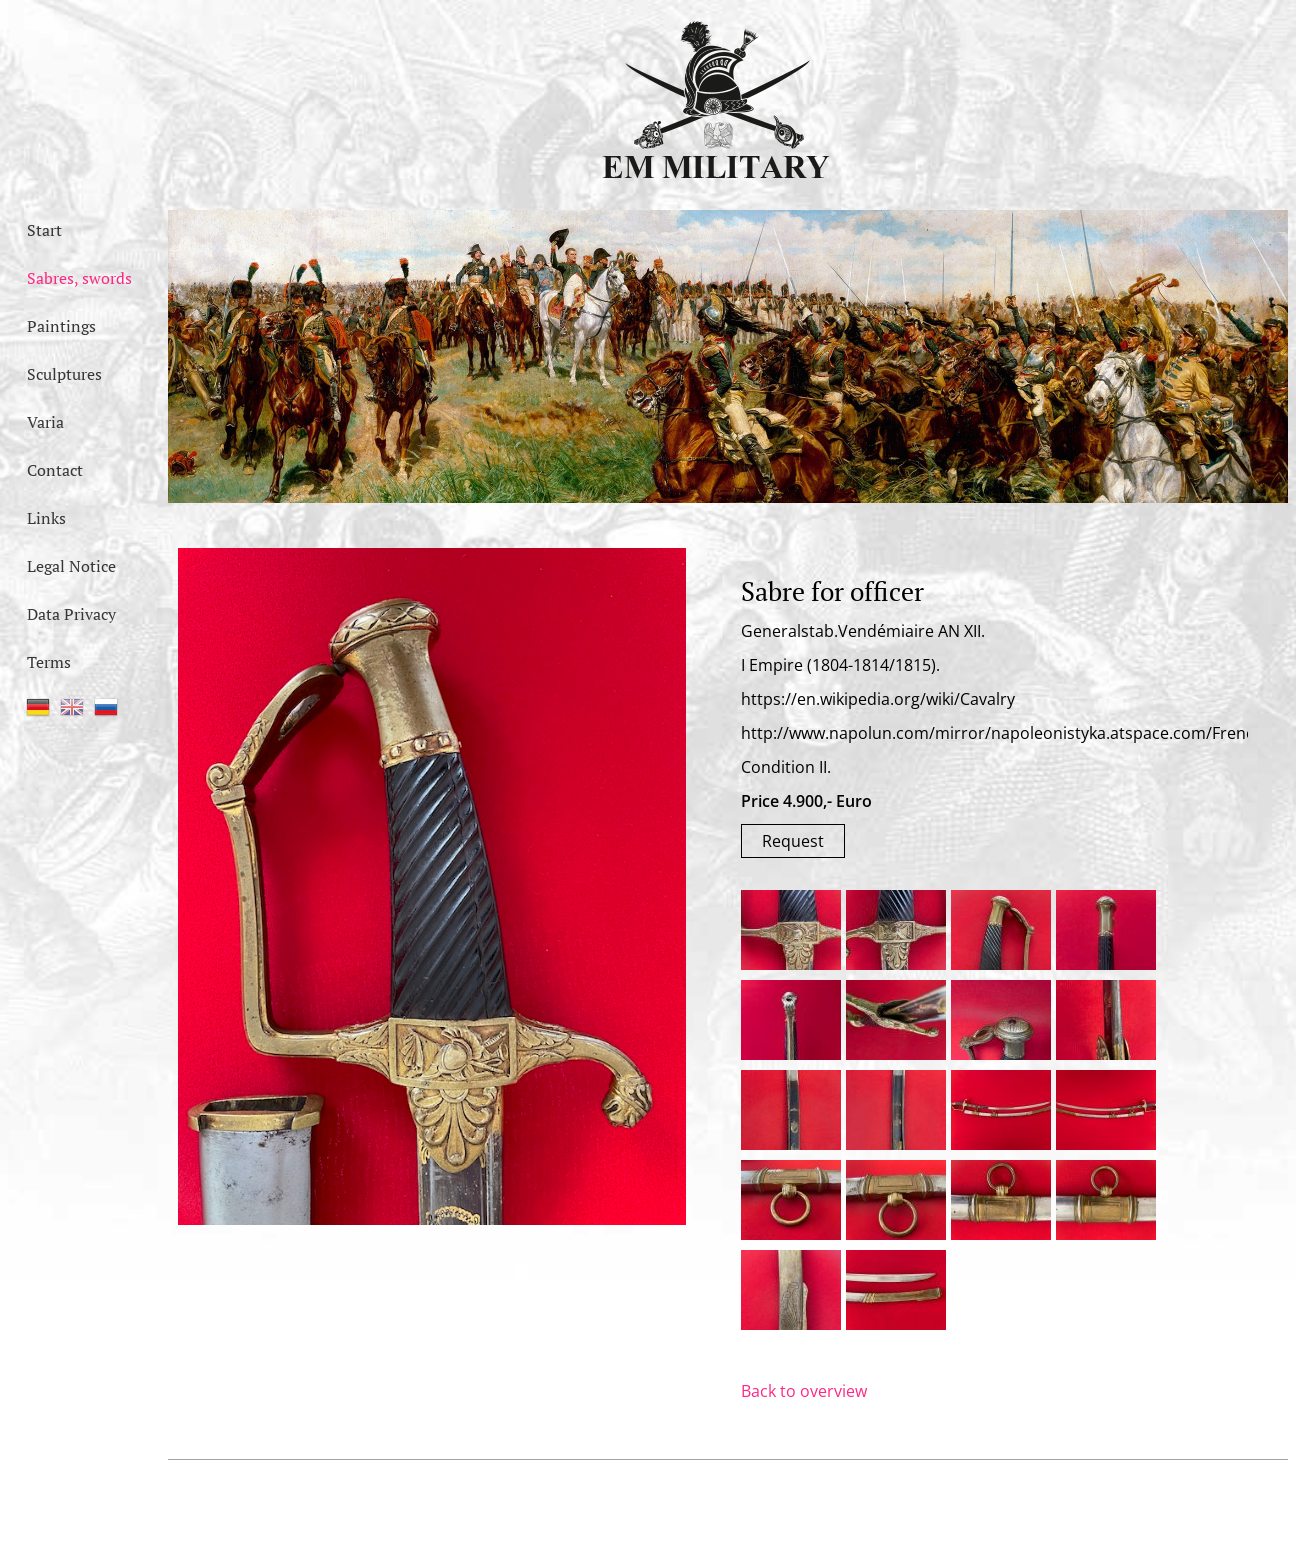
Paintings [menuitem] (61, 326)
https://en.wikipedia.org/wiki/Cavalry (878, 699)
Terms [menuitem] (49, 662)
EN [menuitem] (72, 707)
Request (793, 841)
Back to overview (804, 1391)
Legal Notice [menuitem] (71, 566)
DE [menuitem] (38, 707)
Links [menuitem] (46, 518)
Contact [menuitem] (55, 470)
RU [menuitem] (106, 707)
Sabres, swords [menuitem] (79, 278)
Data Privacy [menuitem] (71, 614)
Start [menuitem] (44, 230)
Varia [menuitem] (45, 422)
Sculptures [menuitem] (64, 374)
